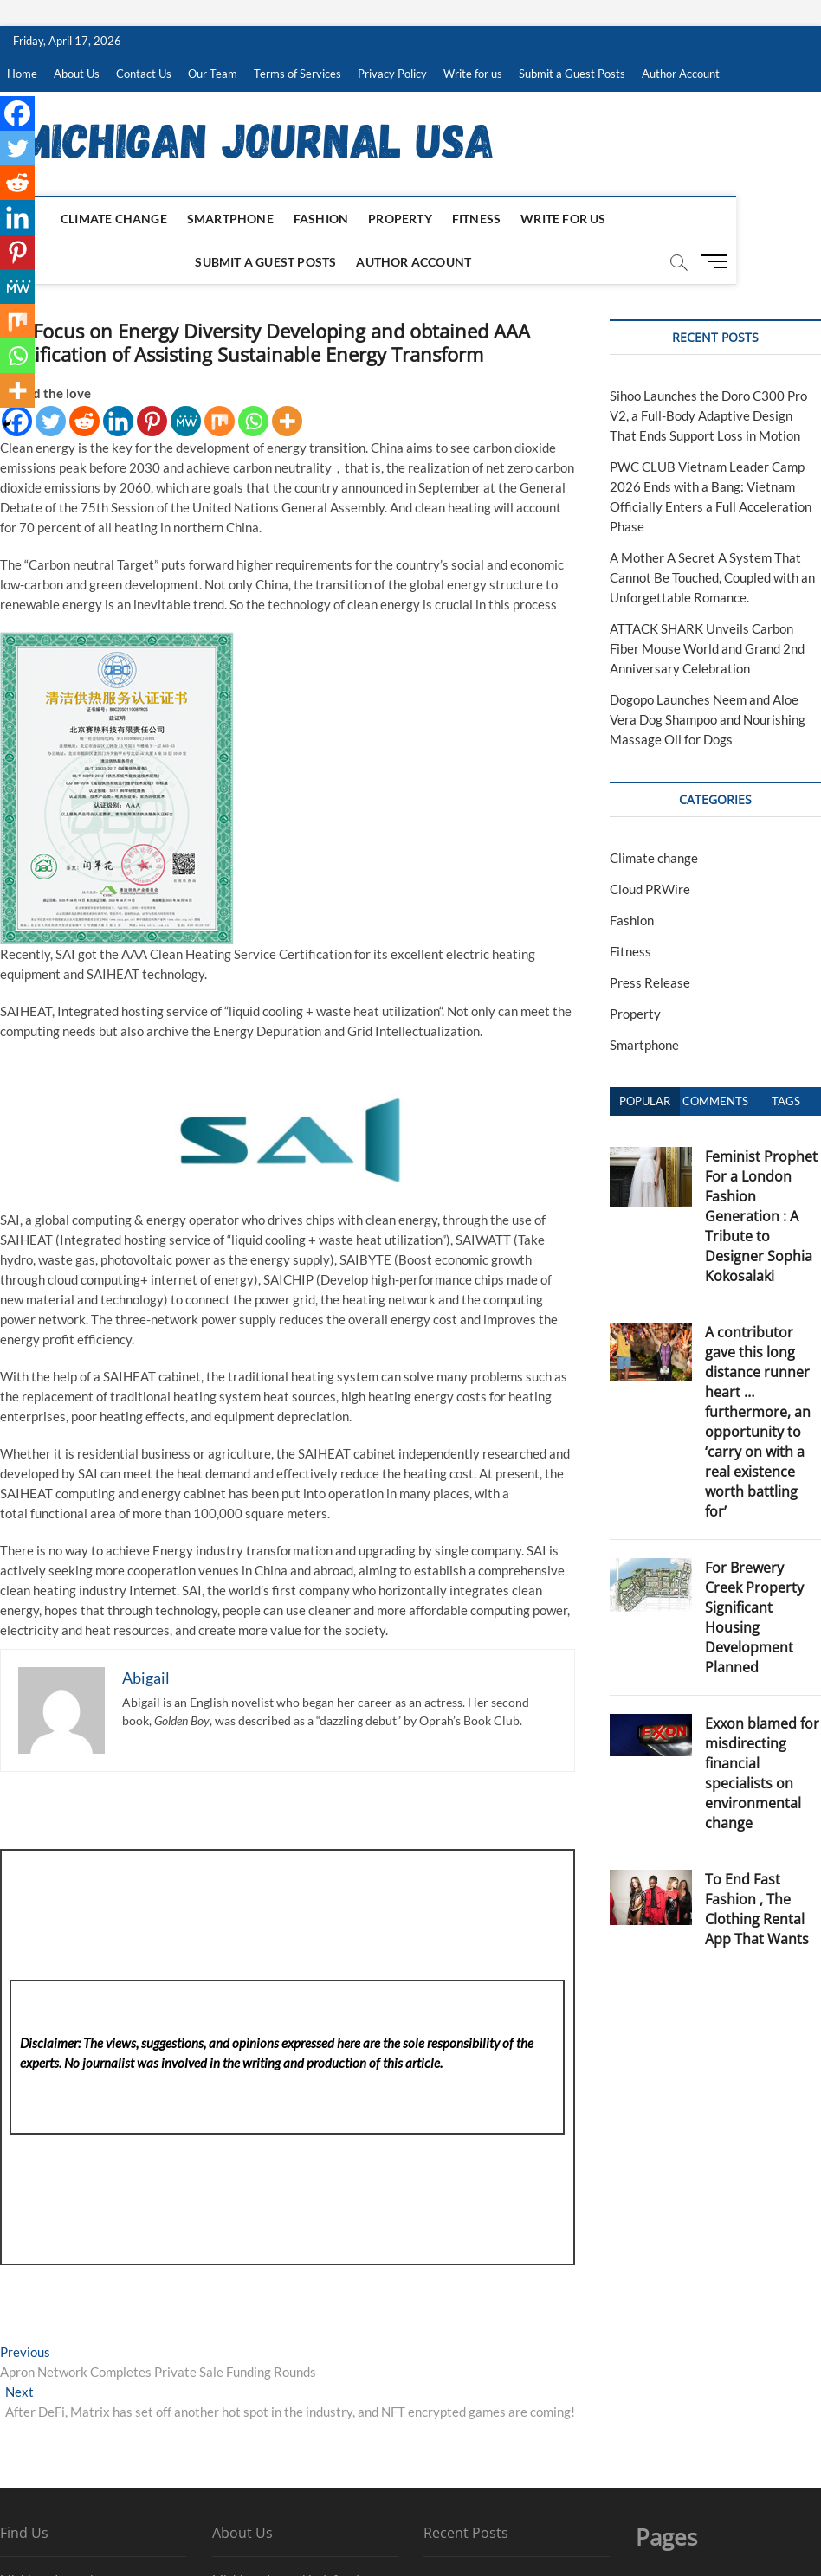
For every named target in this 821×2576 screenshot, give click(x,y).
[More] (287, 421)
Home (22, 73)
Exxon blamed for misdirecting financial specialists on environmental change (762, 1773)
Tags (786, 1101)
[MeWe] (186, 421)
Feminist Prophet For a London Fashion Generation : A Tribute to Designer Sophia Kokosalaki (761, 1216)
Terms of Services (297, 73)
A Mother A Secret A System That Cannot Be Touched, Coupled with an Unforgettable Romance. (712, 577)
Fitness (438, 218)
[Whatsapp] (253, 421)
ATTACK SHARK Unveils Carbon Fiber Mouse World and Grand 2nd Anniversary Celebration (707, 648)
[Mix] (219, 421)
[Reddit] (84, 421)
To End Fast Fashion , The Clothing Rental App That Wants (757, 1909)
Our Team (212, 73)
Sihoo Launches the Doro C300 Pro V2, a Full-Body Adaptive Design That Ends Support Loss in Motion (708, 415)
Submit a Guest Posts (572, 73)
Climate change (76, 218)
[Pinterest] (152, 421)
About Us (77, 73)
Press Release (650, 982)
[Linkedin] (118, 421)
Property (362, 218)
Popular (644, 1101)
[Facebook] (17, 113)
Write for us (472, 73)
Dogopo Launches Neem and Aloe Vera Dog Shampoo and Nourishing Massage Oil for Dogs (707, 719)
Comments (715, 1101)
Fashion (282, 218)
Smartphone (192, 218)
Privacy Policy (392, 73)
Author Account (681, 73)
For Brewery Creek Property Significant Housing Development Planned (754, 1617)
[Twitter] (51, 421)
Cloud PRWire (650, 889)
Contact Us (143, 73)
